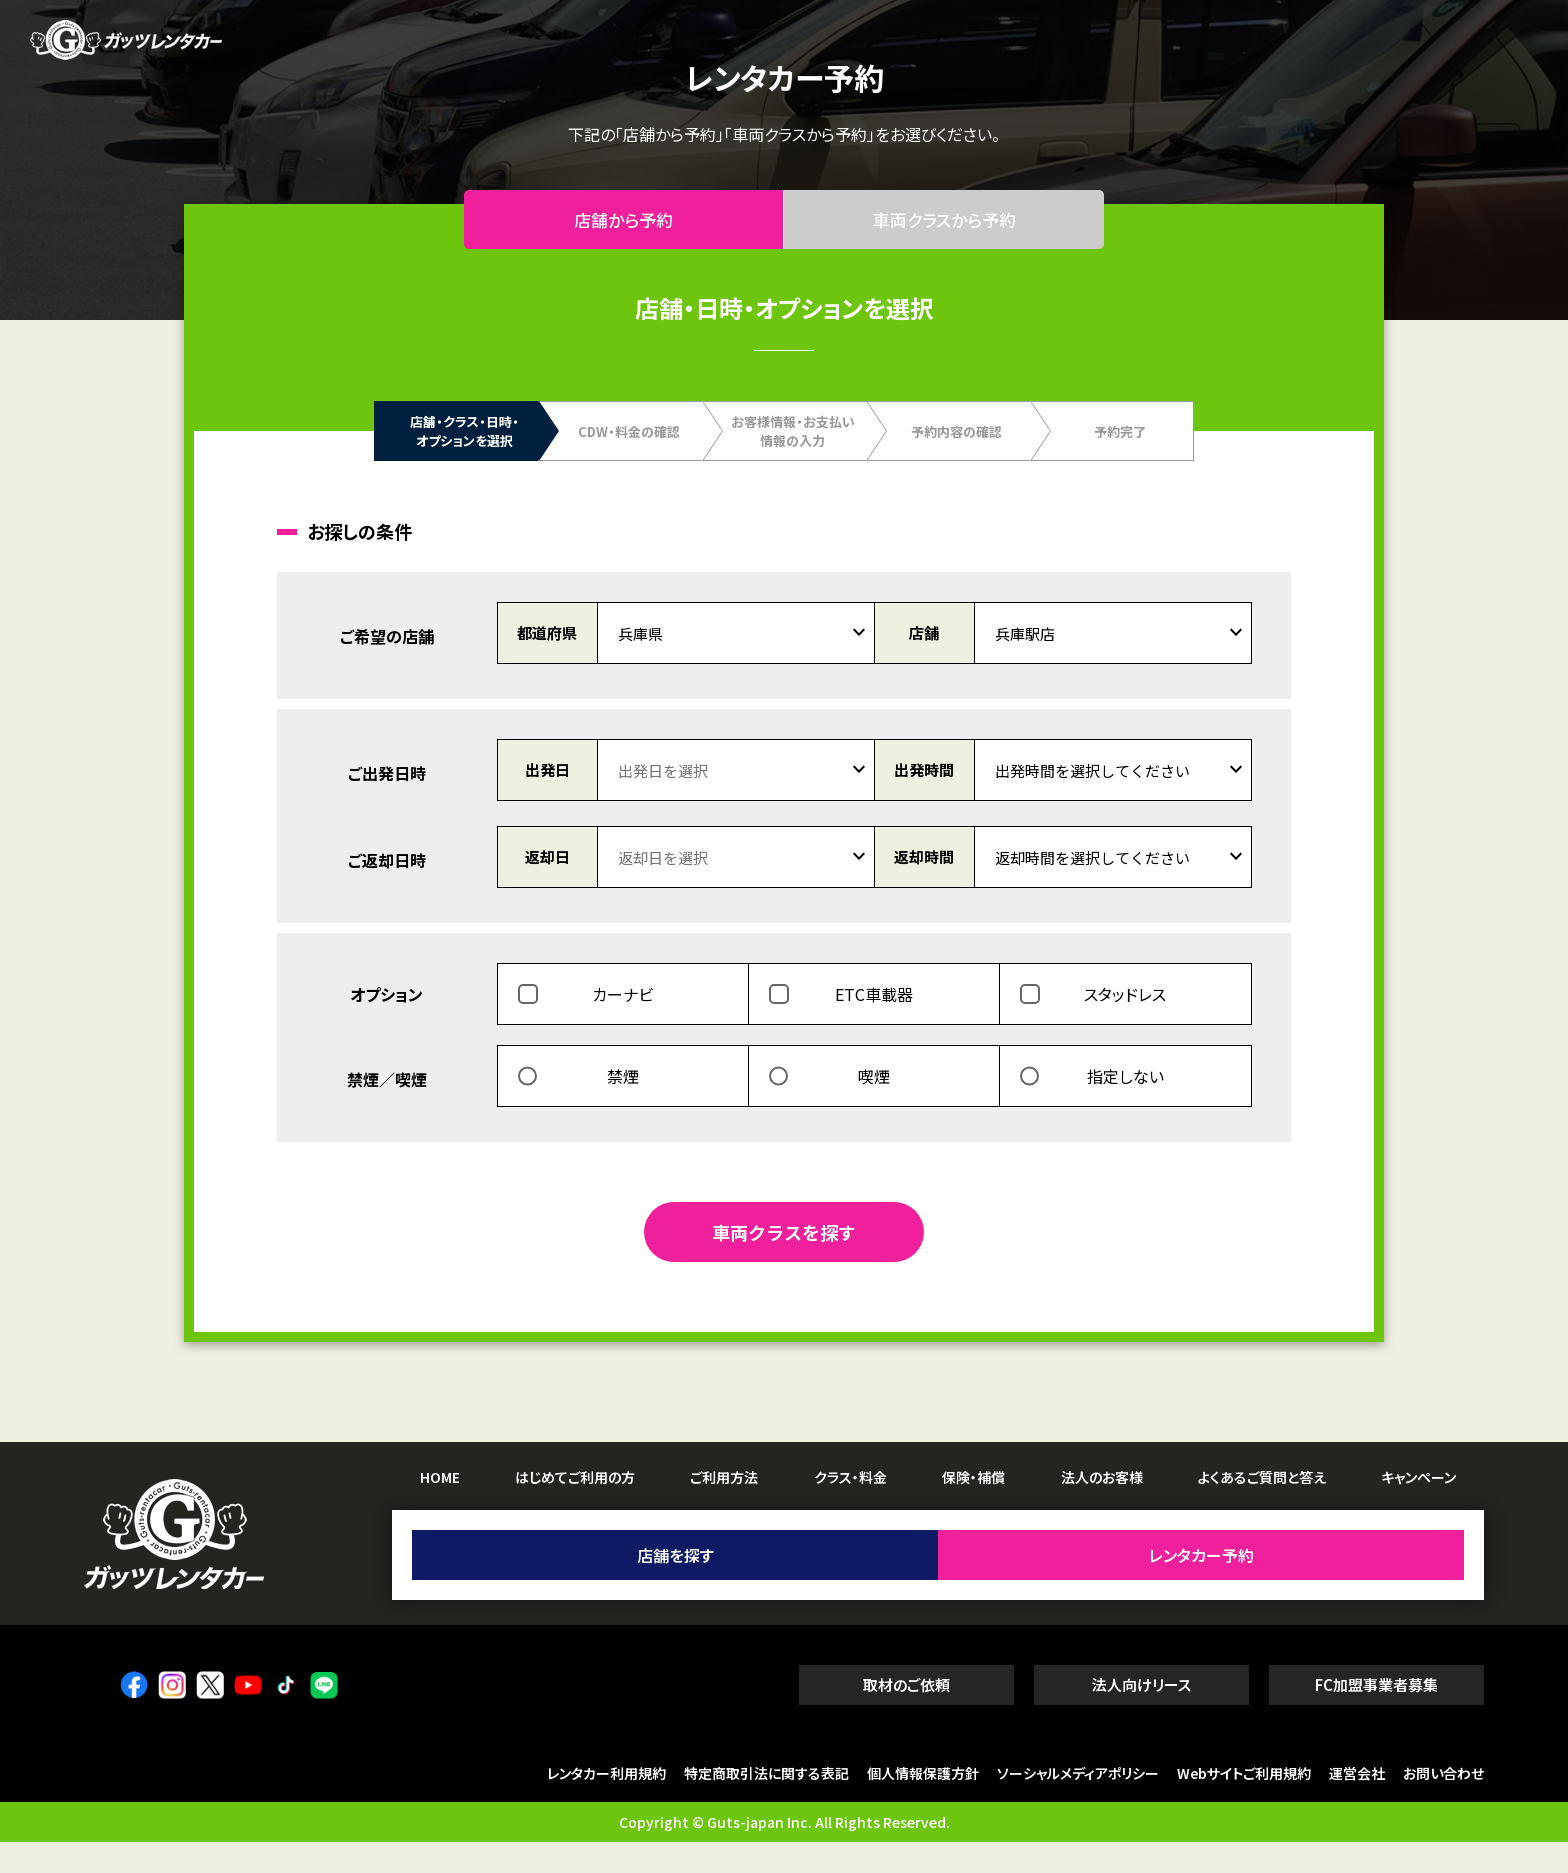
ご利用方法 (724, 1508)
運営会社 (1357, 1805)
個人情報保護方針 (923, 1805)
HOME (440, 1508)
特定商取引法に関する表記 (766, 1805)
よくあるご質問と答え (1262, 1508)
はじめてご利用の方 (575, 1508)
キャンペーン (1418, 1508)
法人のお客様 (1102, 1508)
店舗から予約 (624, 235)
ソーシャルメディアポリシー (1078, 1805)
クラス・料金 (850, 1508)
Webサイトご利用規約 (1244, 1805)
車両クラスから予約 (944, 235)
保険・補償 (973, 1508)
